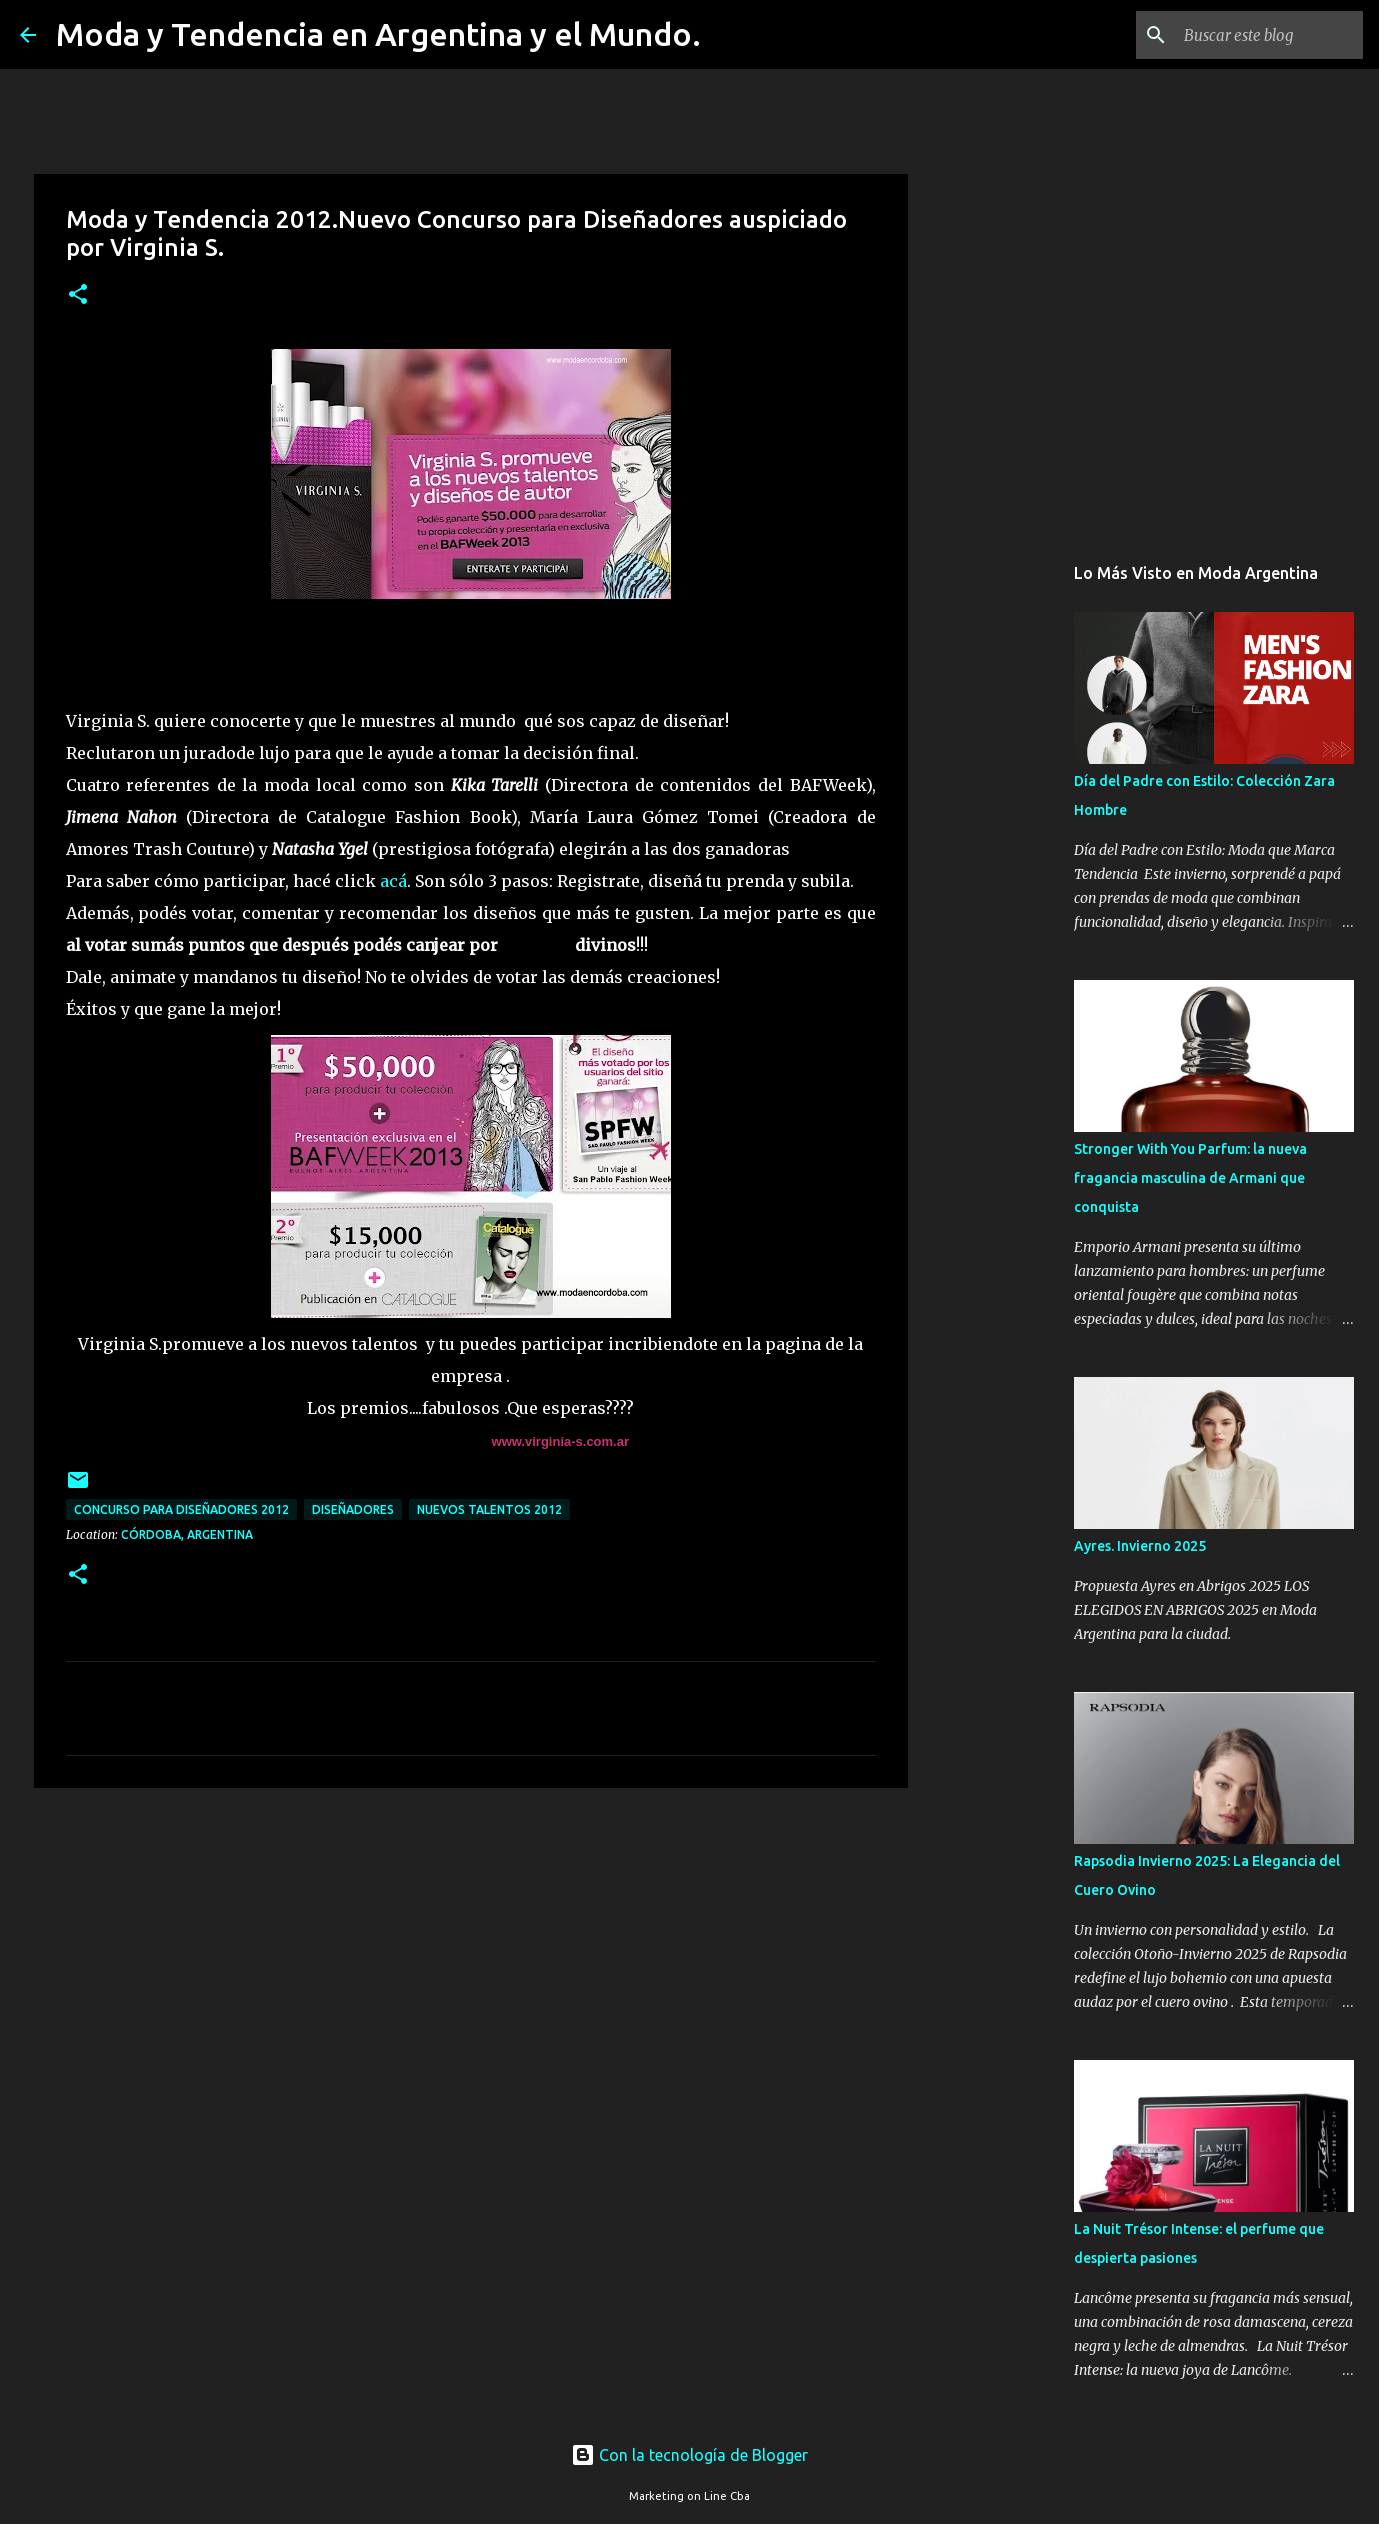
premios (536, 945)
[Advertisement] (471, 1958)
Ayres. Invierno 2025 (1140, 1546)
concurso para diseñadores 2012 (181, 1509)
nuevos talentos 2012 (489, 1509)
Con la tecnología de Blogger (689, 2455)
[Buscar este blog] (1258, 35)
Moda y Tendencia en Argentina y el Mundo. (378, 34)
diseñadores (353, 1509)
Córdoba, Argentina (187, 1534)
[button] (78, 295)
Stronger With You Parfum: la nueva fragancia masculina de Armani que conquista (1190, 1178)
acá (393, 881)
